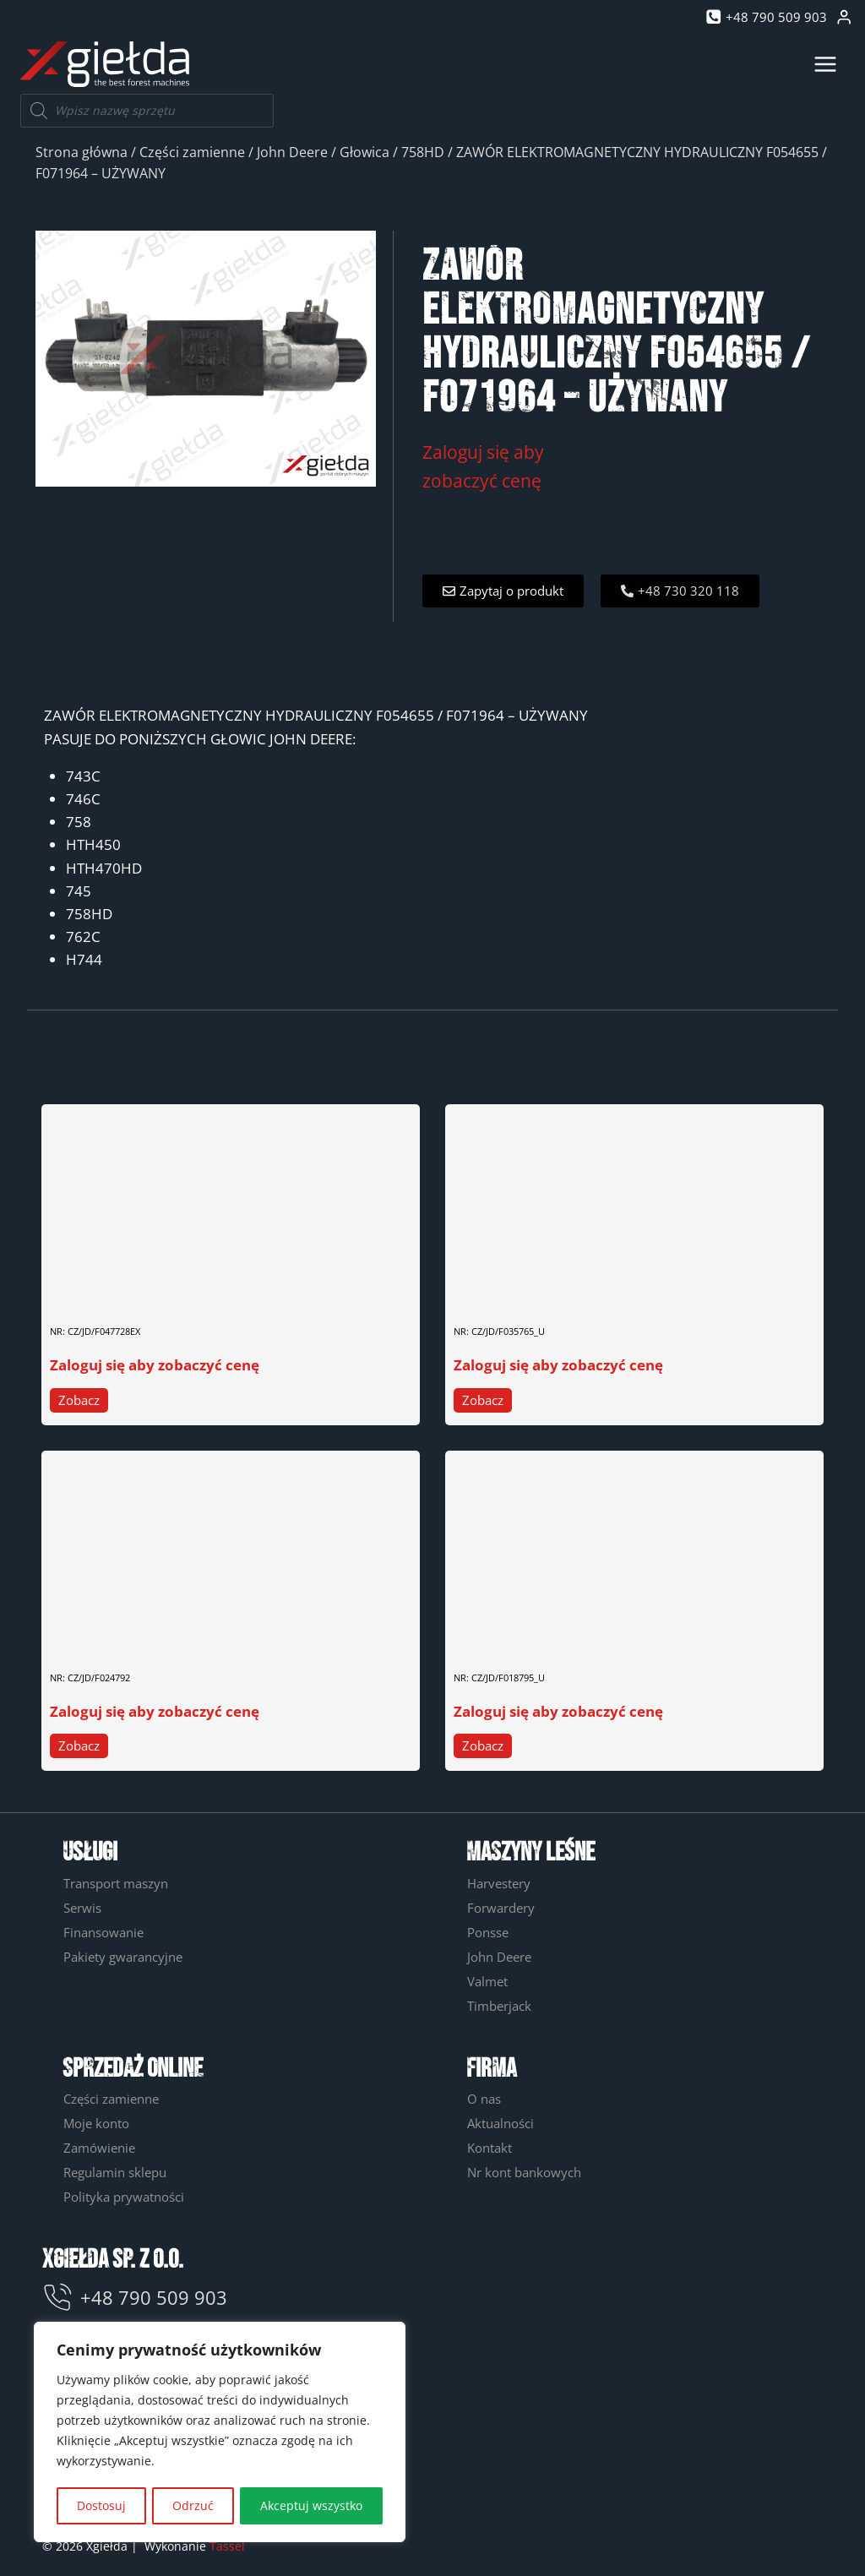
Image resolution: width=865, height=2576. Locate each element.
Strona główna (81, 152)
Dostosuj (101, 2505)
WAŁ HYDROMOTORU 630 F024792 (147, 1637)
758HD (422, 152)
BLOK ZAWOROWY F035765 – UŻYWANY (564, 1290)
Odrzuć (193, 2505)
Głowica (364, 152)
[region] (219, 2433)
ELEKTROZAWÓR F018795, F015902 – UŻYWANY (590, 1637)
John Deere (292, 152)
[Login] (843, 17)
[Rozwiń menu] (825, 63)
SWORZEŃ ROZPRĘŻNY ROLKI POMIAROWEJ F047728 (195, 1290)
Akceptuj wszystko (311, 2505)
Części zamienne (192, 152)
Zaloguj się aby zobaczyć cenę (154, 1365)
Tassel (227, 2546)
